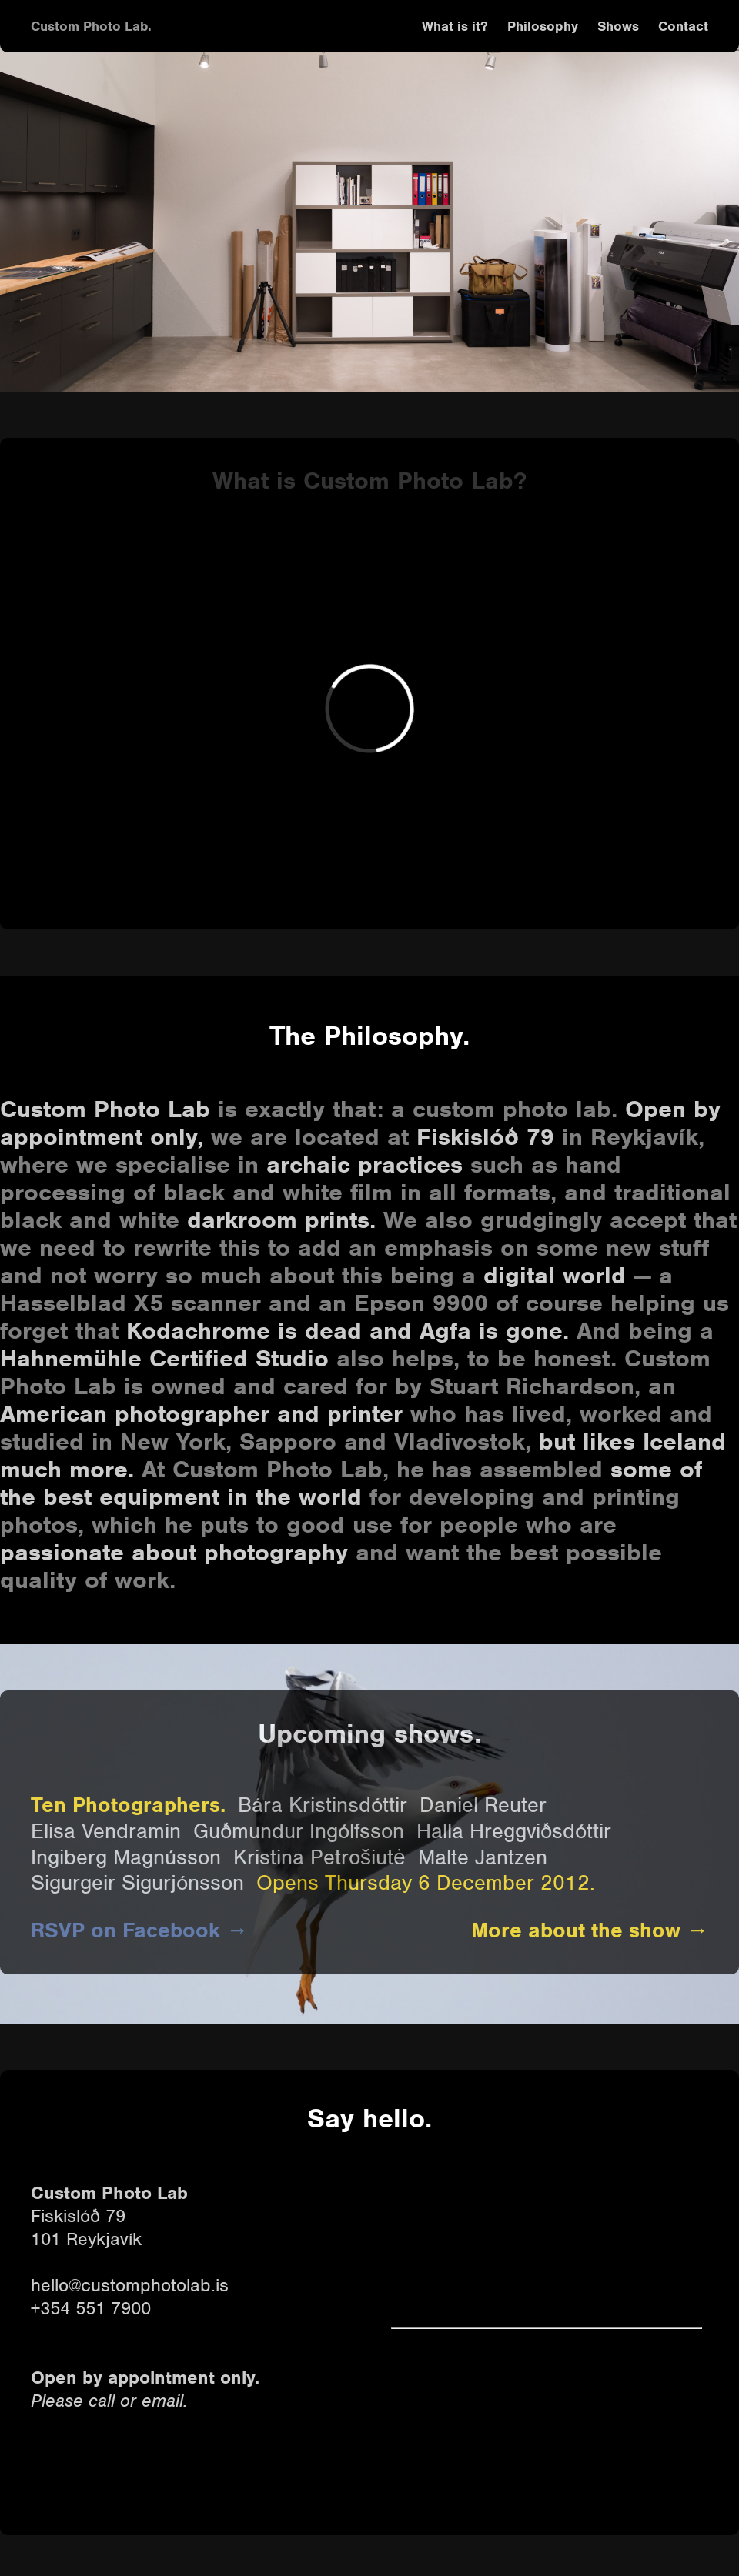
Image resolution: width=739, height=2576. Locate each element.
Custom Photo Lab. (91, 26)
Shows (618, 26)
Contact (683, 26)
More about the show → (589, 1930)
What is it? (455, 26)
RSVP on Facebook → (139, 1930)
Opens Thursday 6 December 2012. (425, 1883)
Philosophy (542, 26)
